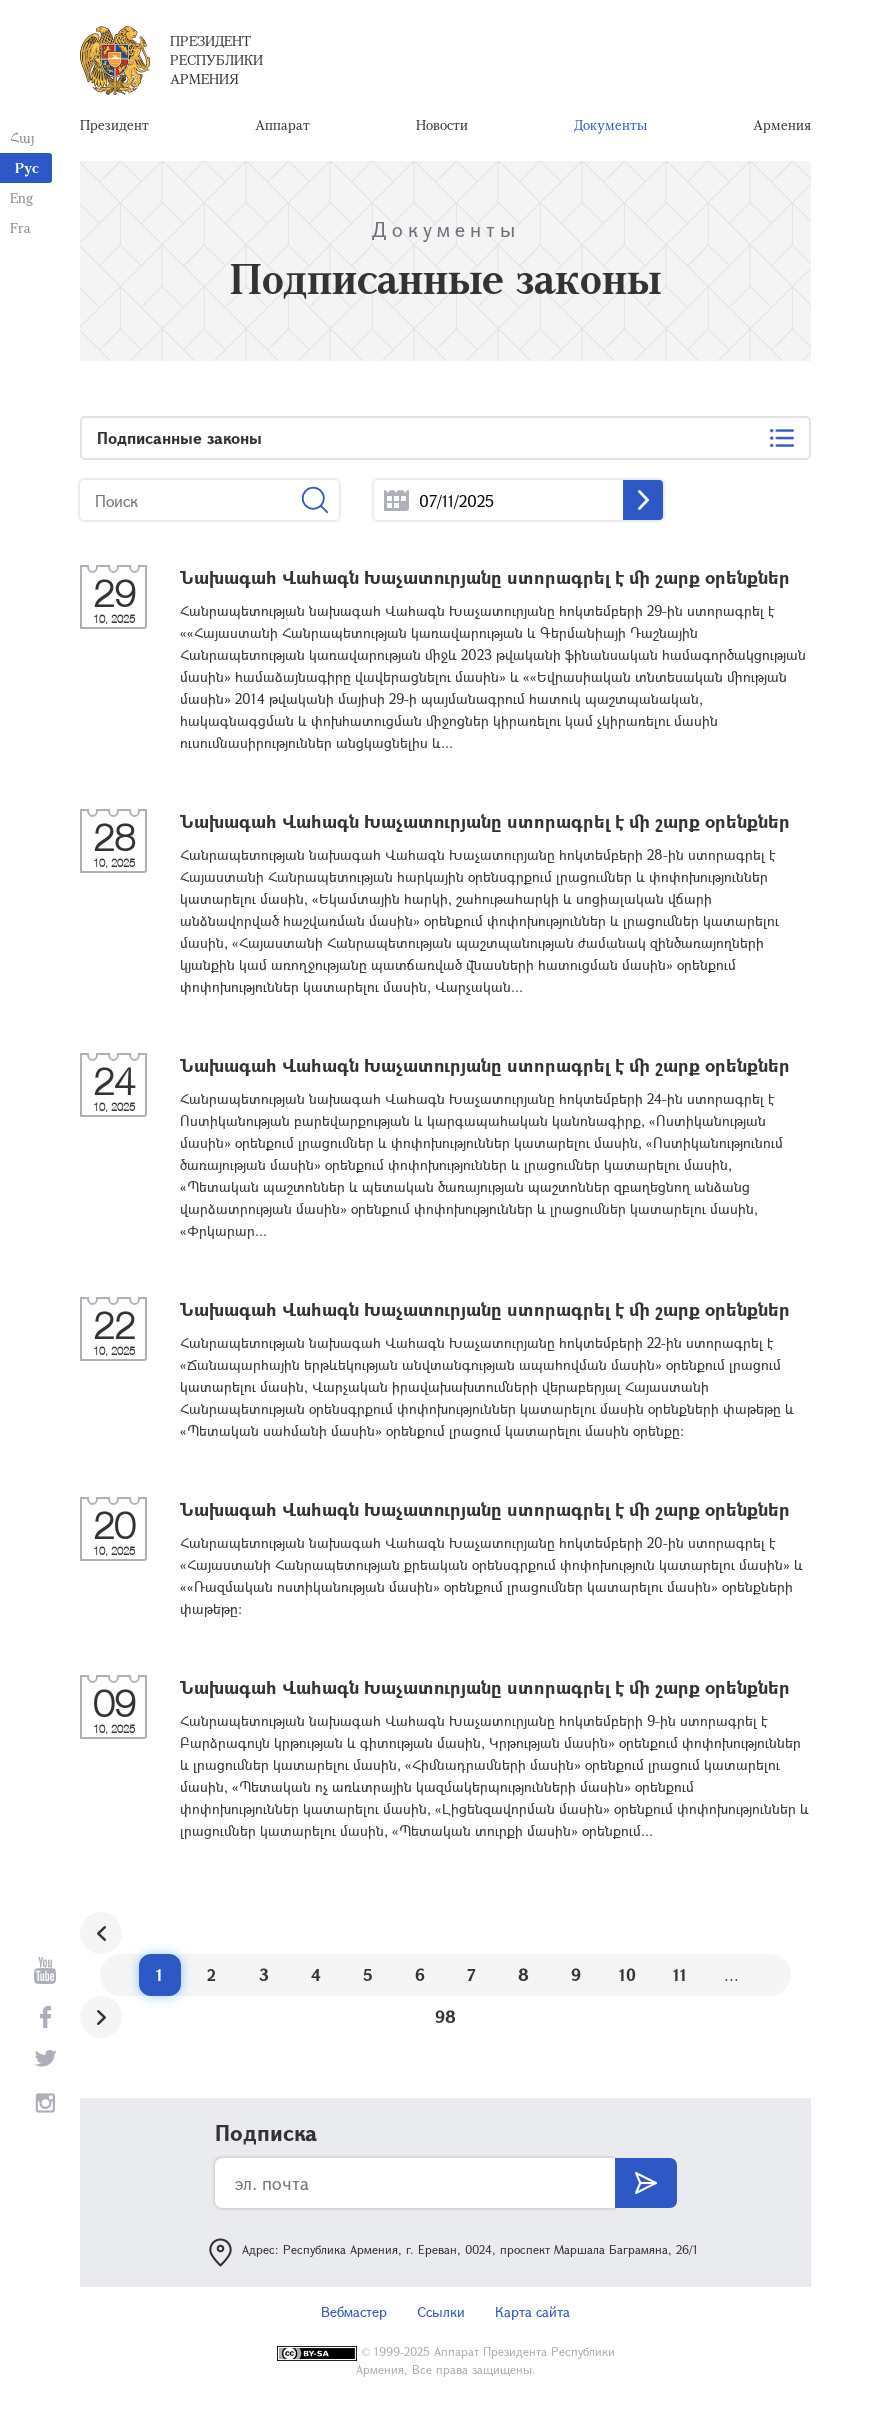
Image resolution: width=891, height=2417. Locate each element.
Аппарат (282, 124)
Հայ (22, 137)
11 (680, 1974)
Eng (21, 197)
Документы (610, 124)
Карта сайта (532, 2311)
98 (445, 2016)
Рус (27, 167)
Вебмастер (354, 2311)
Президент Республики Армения (216, 59)
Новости (442, 124)
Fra (20, 227)
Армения (782, 124)
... (396, 500)
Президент (114, 124)
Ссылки (441, 2311)
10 (627, 1974)
